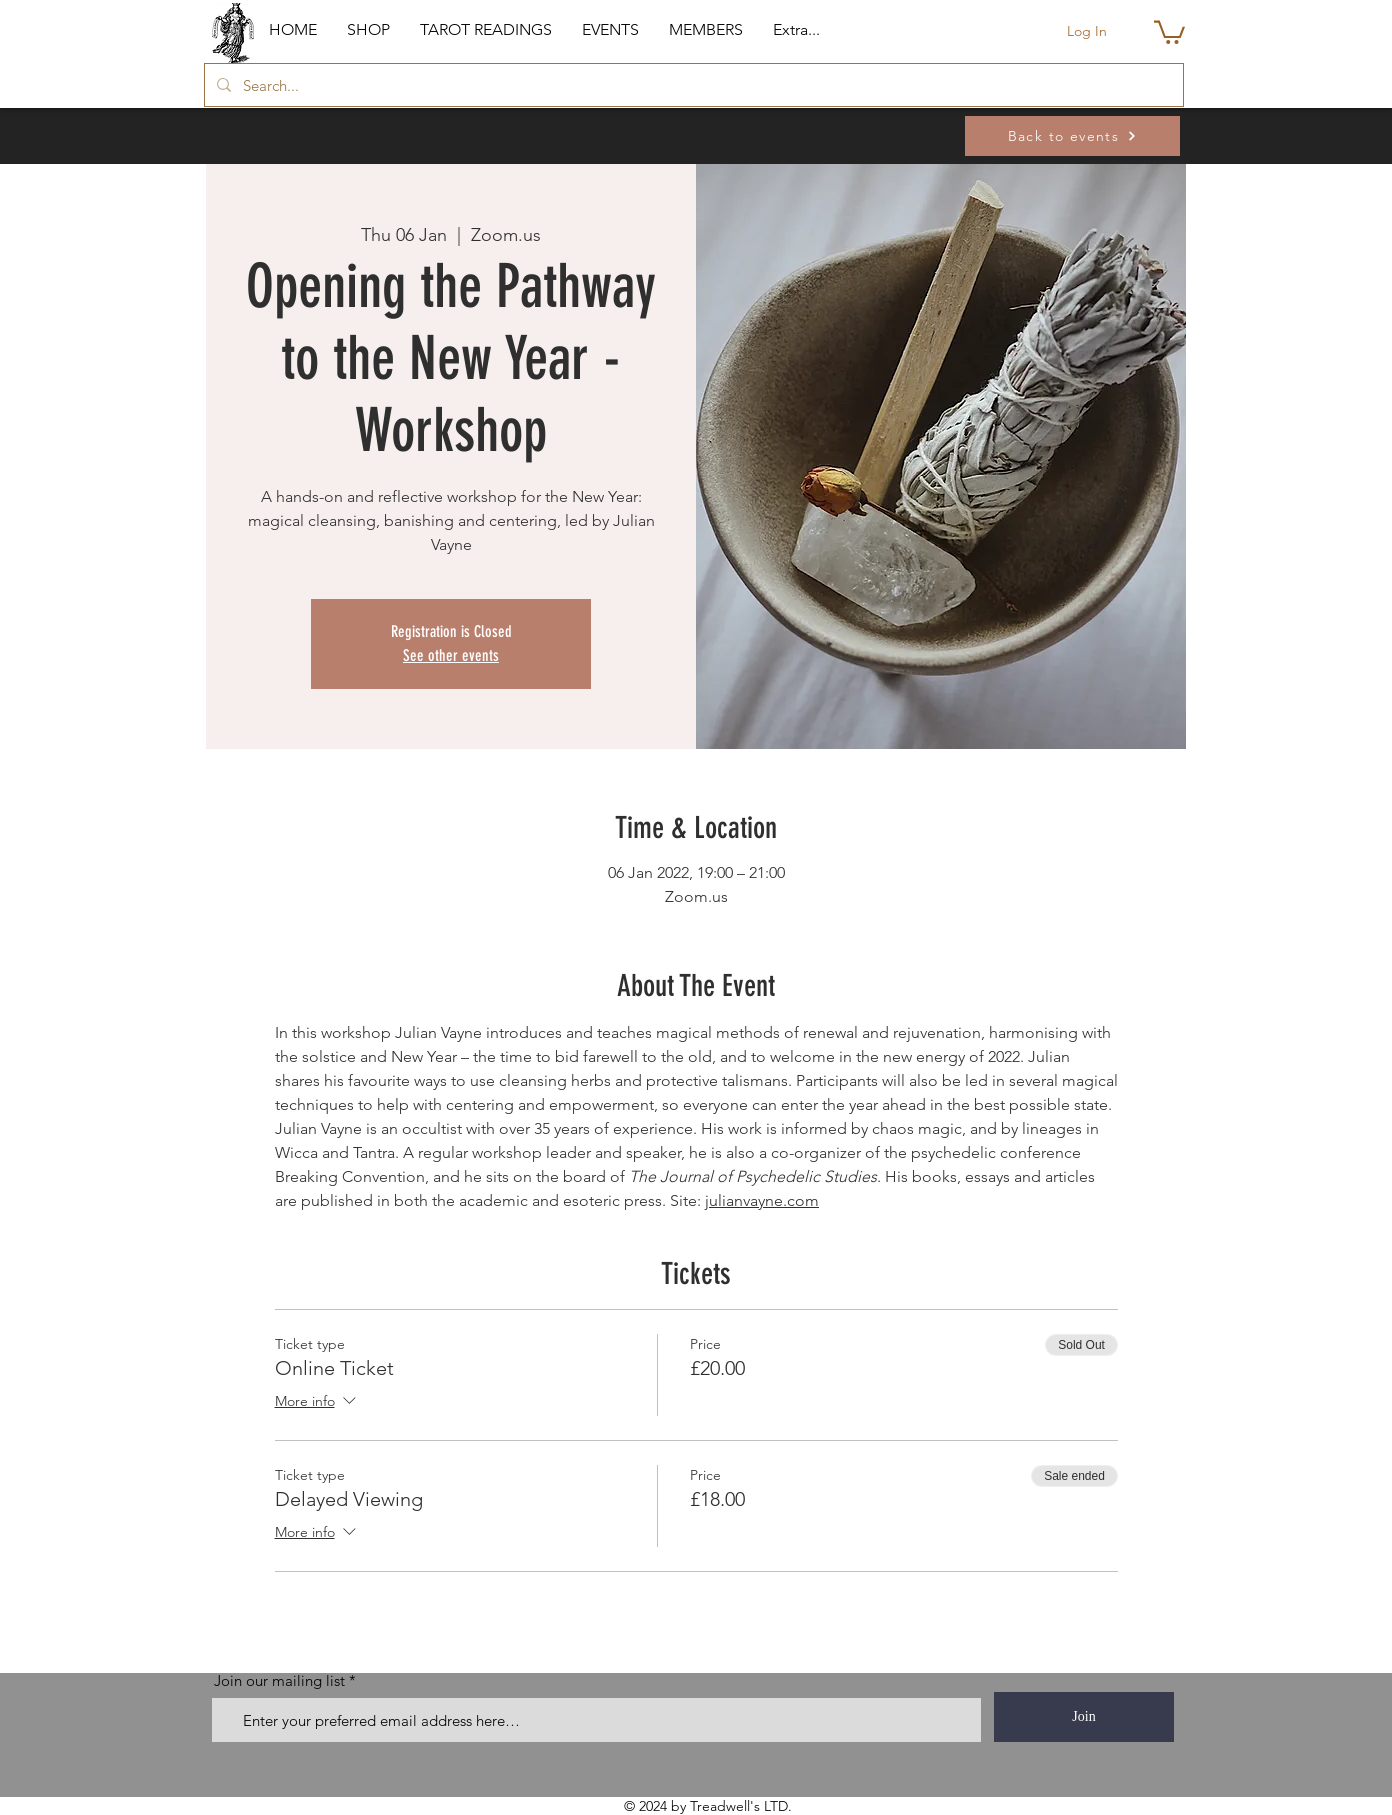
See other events (451, 655)
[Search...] (692, 85)
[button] (368, 30)
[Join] (1084, 1717)
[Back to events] (1072, 136)
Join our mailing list (279, 1680)
